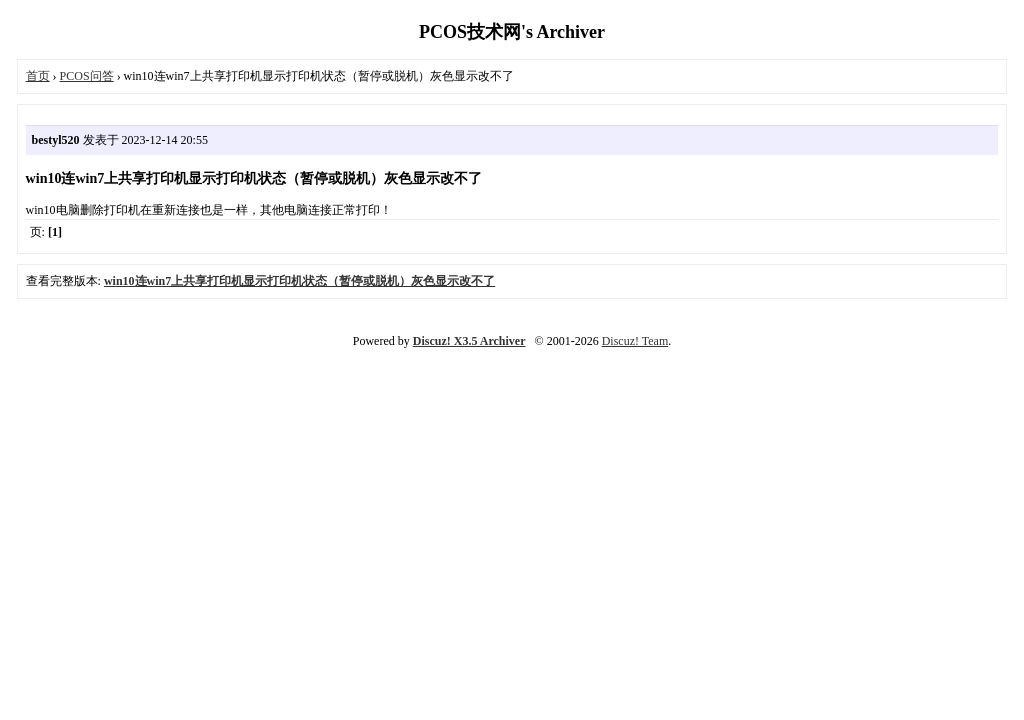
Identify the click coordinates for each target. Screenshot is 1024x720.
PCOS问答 (87, 76)
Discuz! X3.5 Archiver (469, 341)
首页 (38, 76)
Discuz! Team (635, 341)
